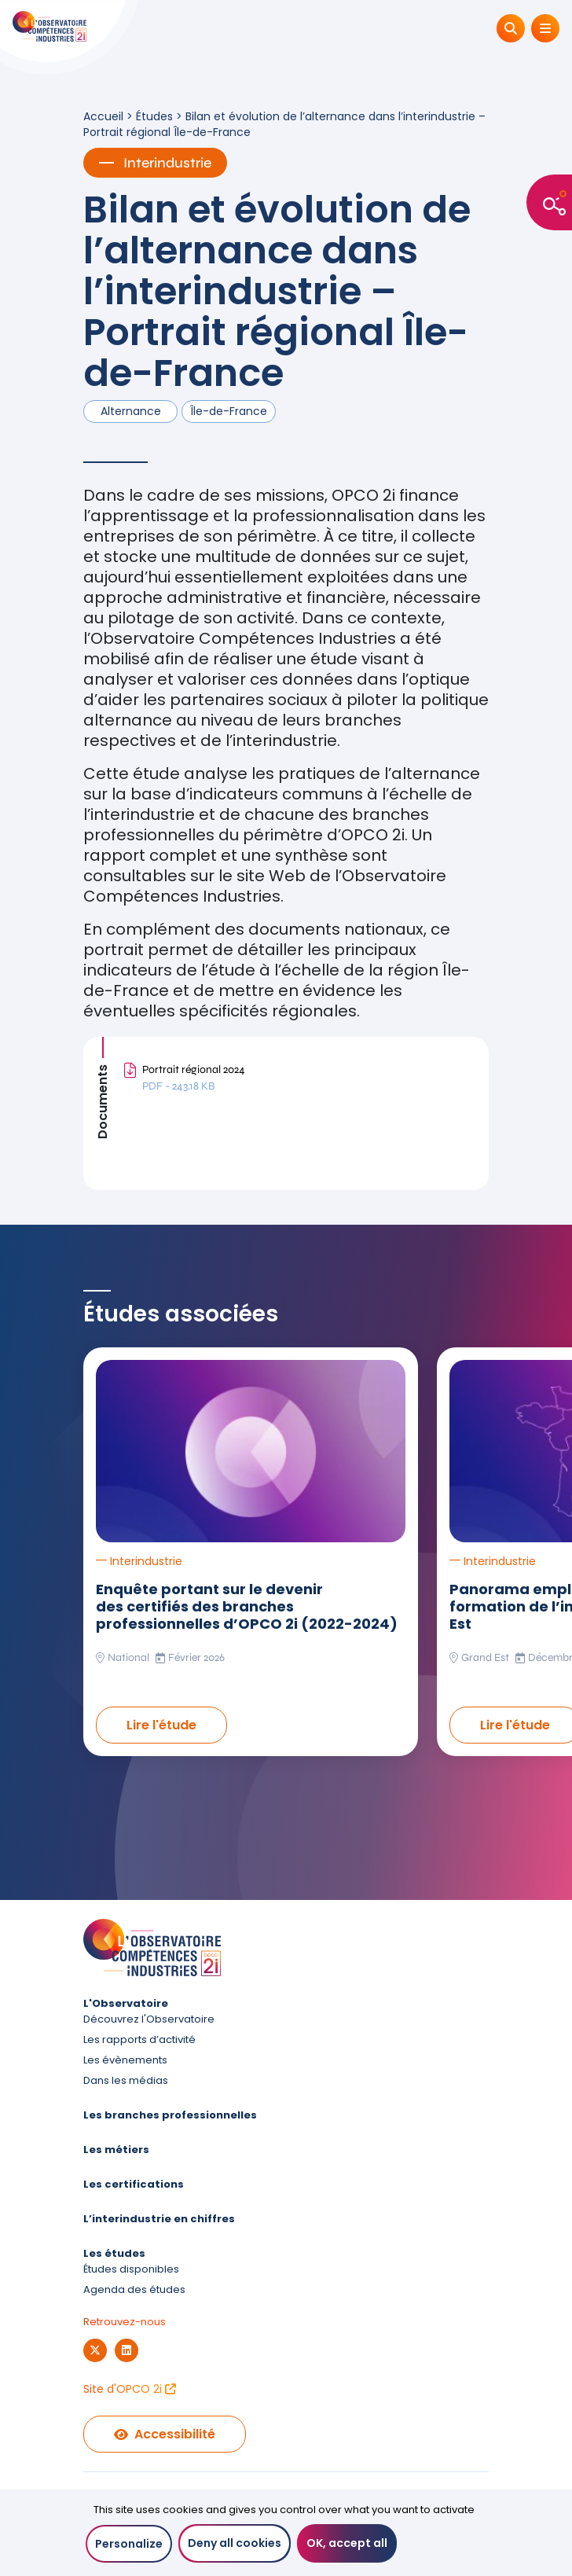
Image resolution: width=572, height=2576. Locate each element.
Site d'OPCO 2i (129, 2389)
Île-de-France (228, 411)
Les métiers (116, 2149)
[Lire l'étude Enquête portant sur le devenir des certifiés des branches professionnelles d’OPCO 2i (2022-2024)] (250, 1451)
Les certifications (133, 2184)
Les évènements (125, 2059)
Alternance (131, 411)
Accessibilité (164, 2434)
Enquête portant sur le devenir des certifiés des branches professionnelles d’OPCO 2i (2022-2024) (247, 1606)
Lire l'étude (161, 1725)
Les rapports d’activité (139, 2039)
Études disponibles (131, 2269)
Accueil (103, 116)
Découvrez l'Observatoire (148, 2019)
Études (154, 116)
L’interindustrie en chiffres (159, 2218)
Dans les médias (125, 2080)
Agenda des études (134, 2289)
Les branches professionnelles (170, 2114)
